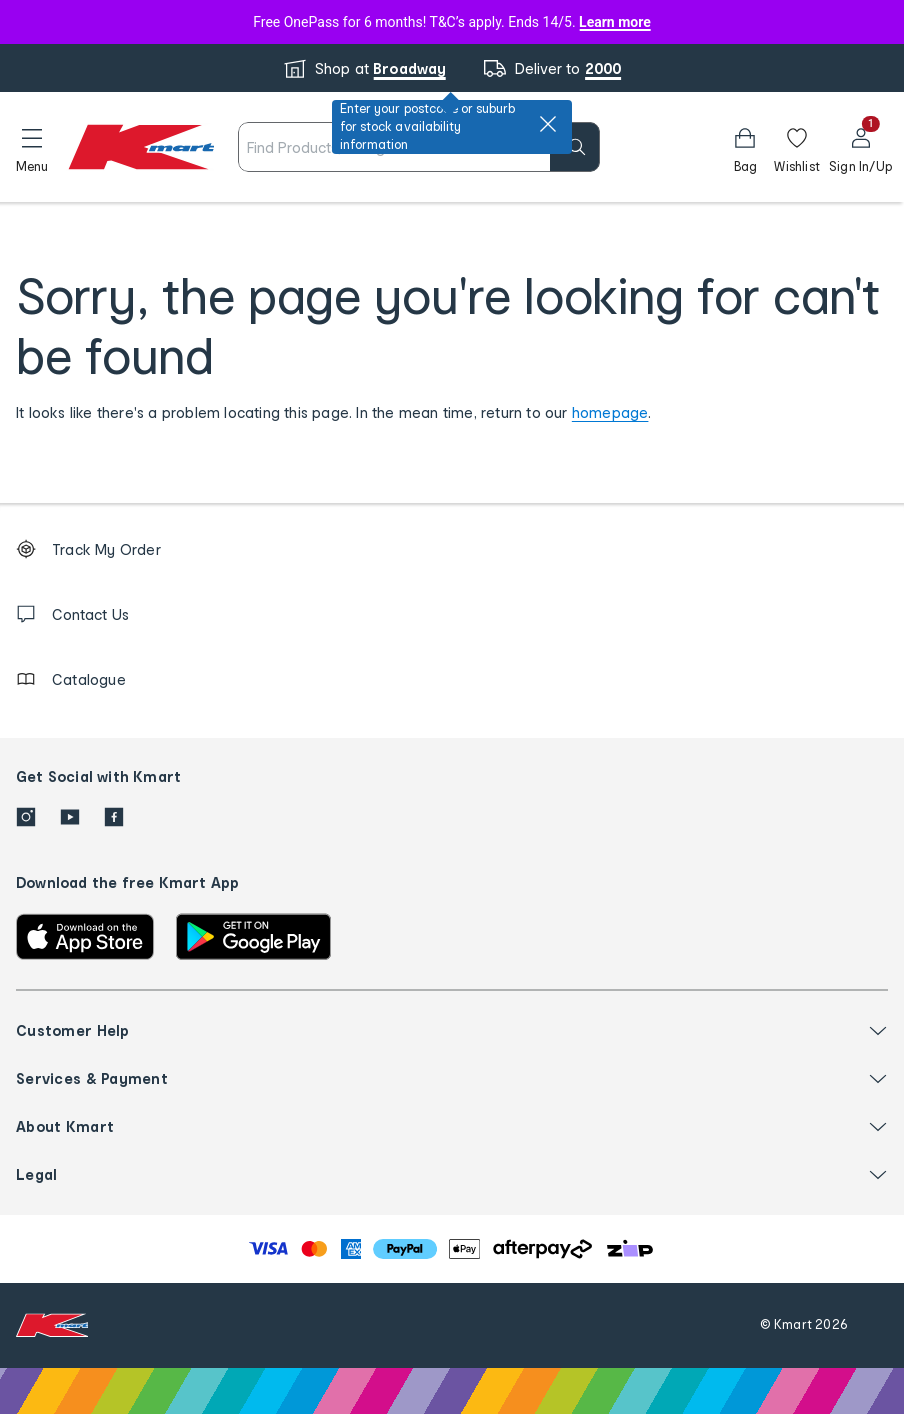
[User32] (860, 147)
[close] (548, 124)
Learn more (615, 22)
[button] (32, 147)
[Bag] (745, 147)
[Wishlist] (797, 147)
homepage (610, 412)
